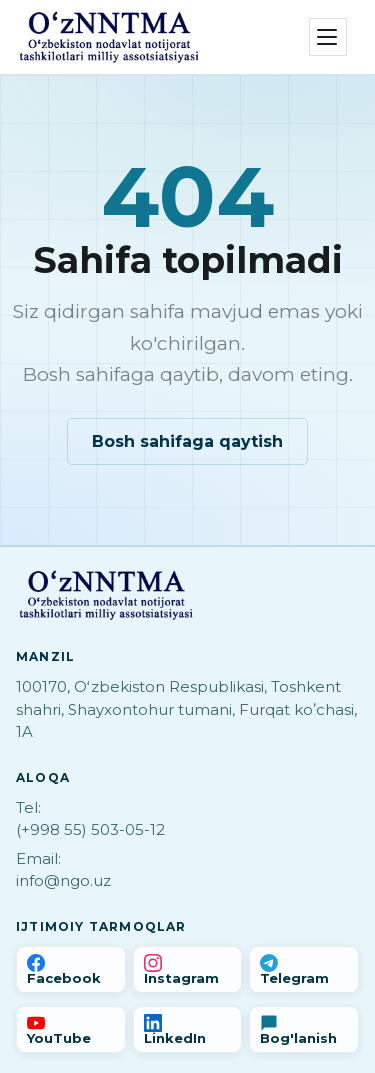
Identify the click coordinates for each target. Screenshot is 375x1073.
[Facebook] (71, 969)
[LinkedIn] (188, 1029)
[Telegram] (304, 969)
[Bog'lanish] (304, 1029)
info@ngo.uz (63, 880)
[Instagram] (188, 969)
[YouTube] (71, 1029)
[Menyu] (328, 37)
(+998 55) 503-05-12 (90, 829)
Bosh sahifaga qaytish (187, 441)
